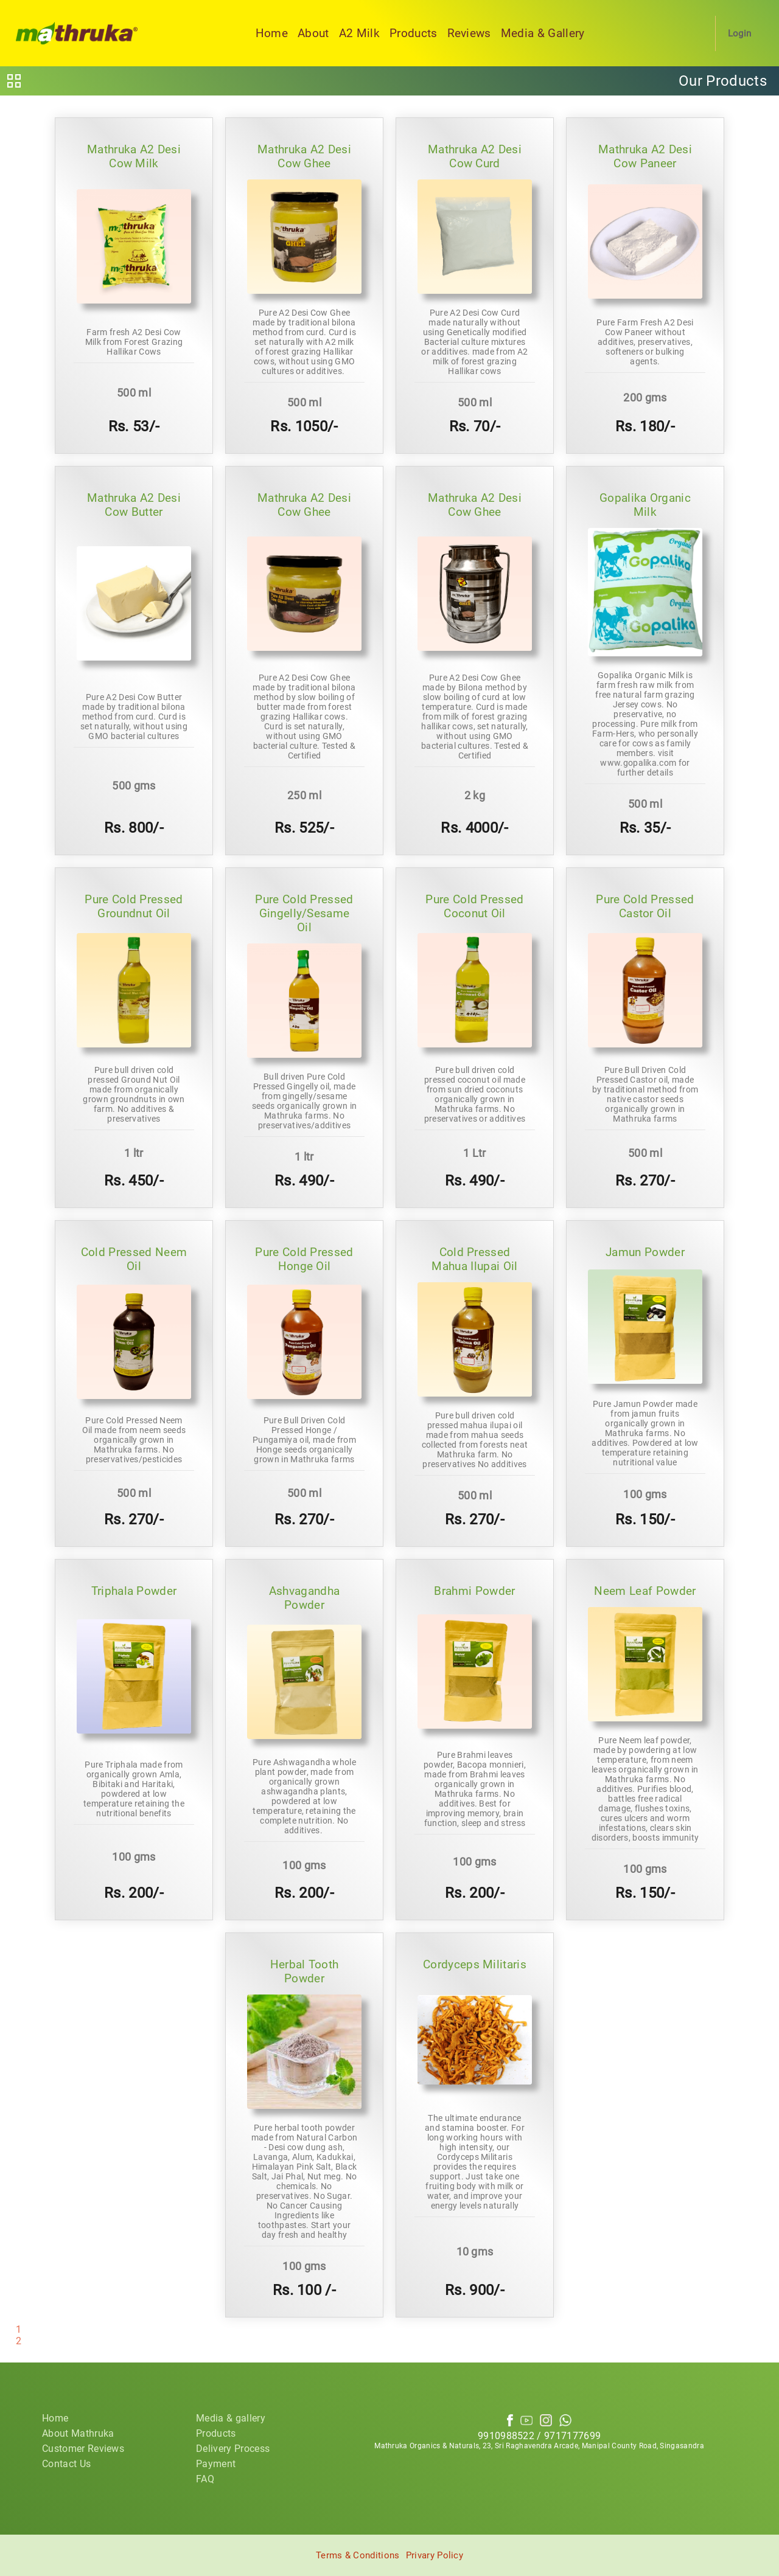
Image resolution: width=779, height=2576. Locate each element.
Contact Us (66, 2464)
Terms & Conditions (358, 2555)
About (313, 33)
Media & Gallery (543, 33)
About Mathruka (78, 2433)
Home (272, 33)
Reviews (469, 33)
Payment (216, 2464)
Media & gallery (230, 2418)
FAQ (205, 2479)
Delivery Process (233, 2448)
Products (414, 33)
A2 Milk (359, 33)
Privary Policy (434, 2555)
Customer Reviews (83, 2448)
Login (740, 33)
